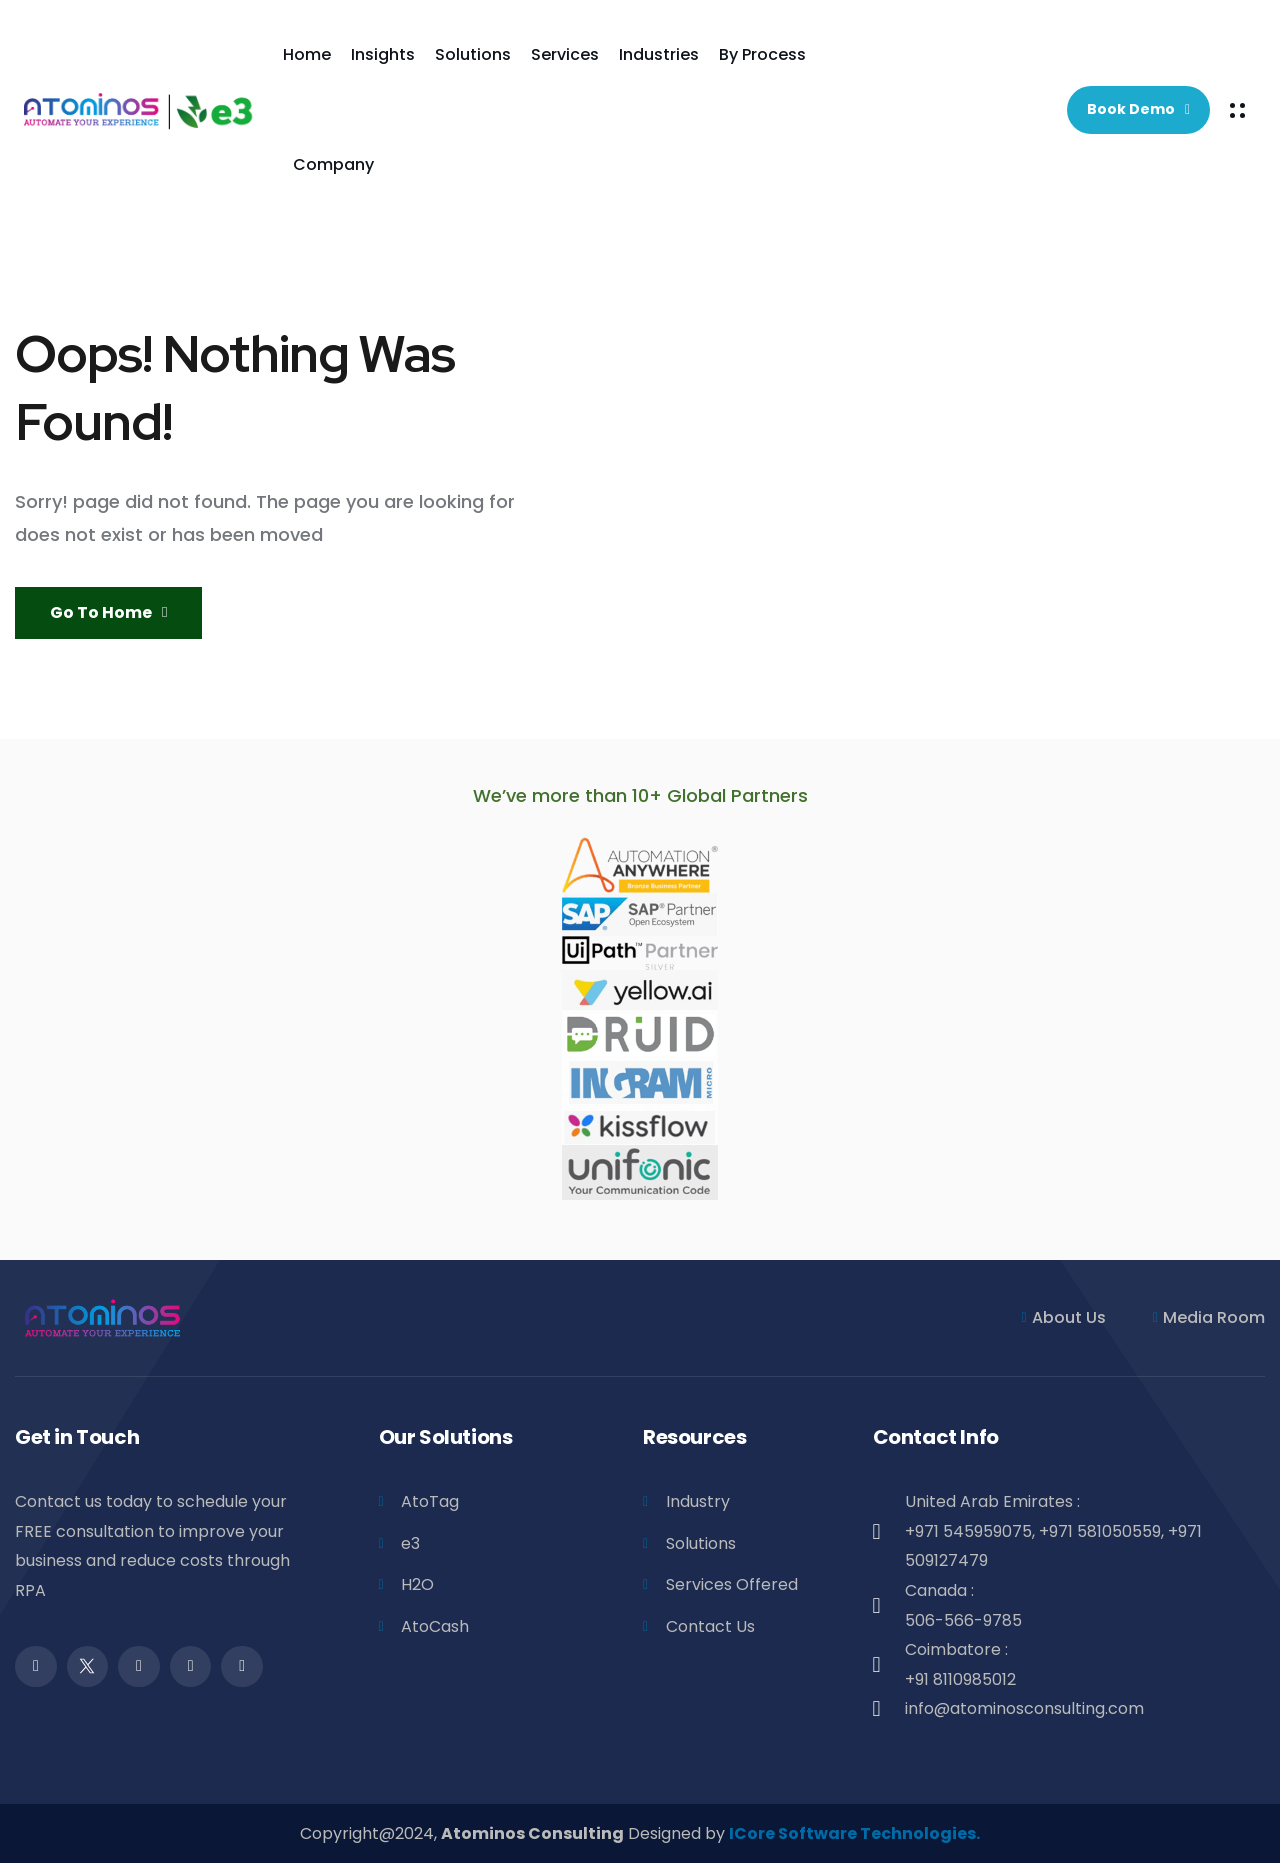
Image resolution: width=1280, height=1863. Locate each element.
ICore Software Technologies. (854, 1833)
